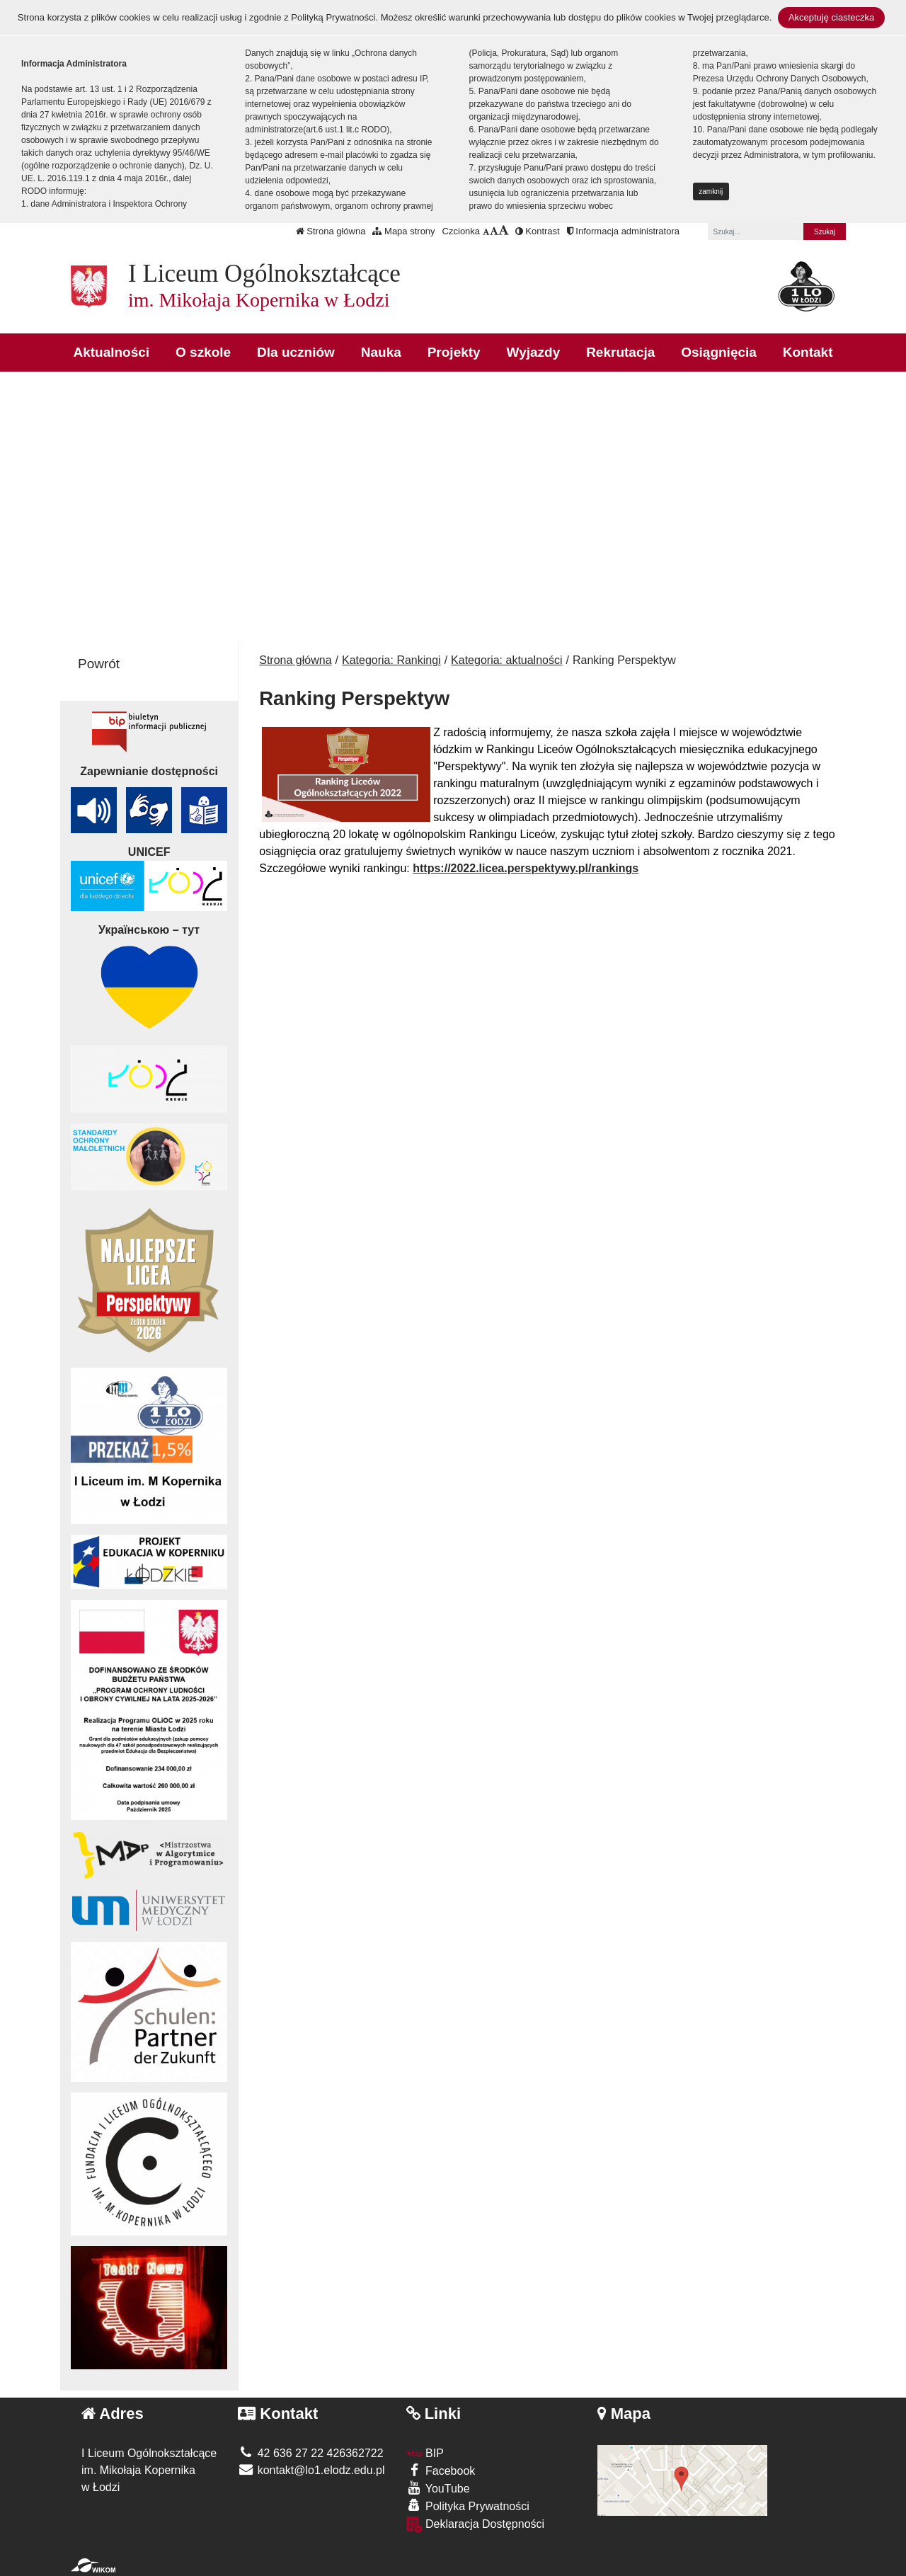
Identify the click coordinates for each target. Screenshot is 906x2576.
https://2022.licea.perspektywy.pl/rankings (525, 868)
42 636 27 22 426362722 (310, 2453)
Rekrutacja (620, 352)
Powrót (99, 663)
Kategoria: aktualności (506, 660)
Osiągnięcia (719, 352)
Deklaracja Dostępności (475, 2525)
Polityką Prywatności (333, 17)
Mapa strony (403, 231)
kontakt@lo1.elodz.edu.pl (311, 2470)
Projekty (454, 352)
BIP (425, 2453)
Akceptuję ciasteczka (831, 17)
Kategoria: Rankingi (391, 660)
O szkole (203, 352)
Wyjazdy (534, 352)
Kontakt (808, 352)
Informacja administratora (623, 231)
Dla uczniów (296, 352)
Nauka (381, 352)
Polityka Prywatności (467, 2505)
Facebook (441, 2470)
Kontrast (537, 231)
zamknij (711, 191)
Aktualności (111, 352)
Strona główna (331, 231)
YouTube (438, 2488)
